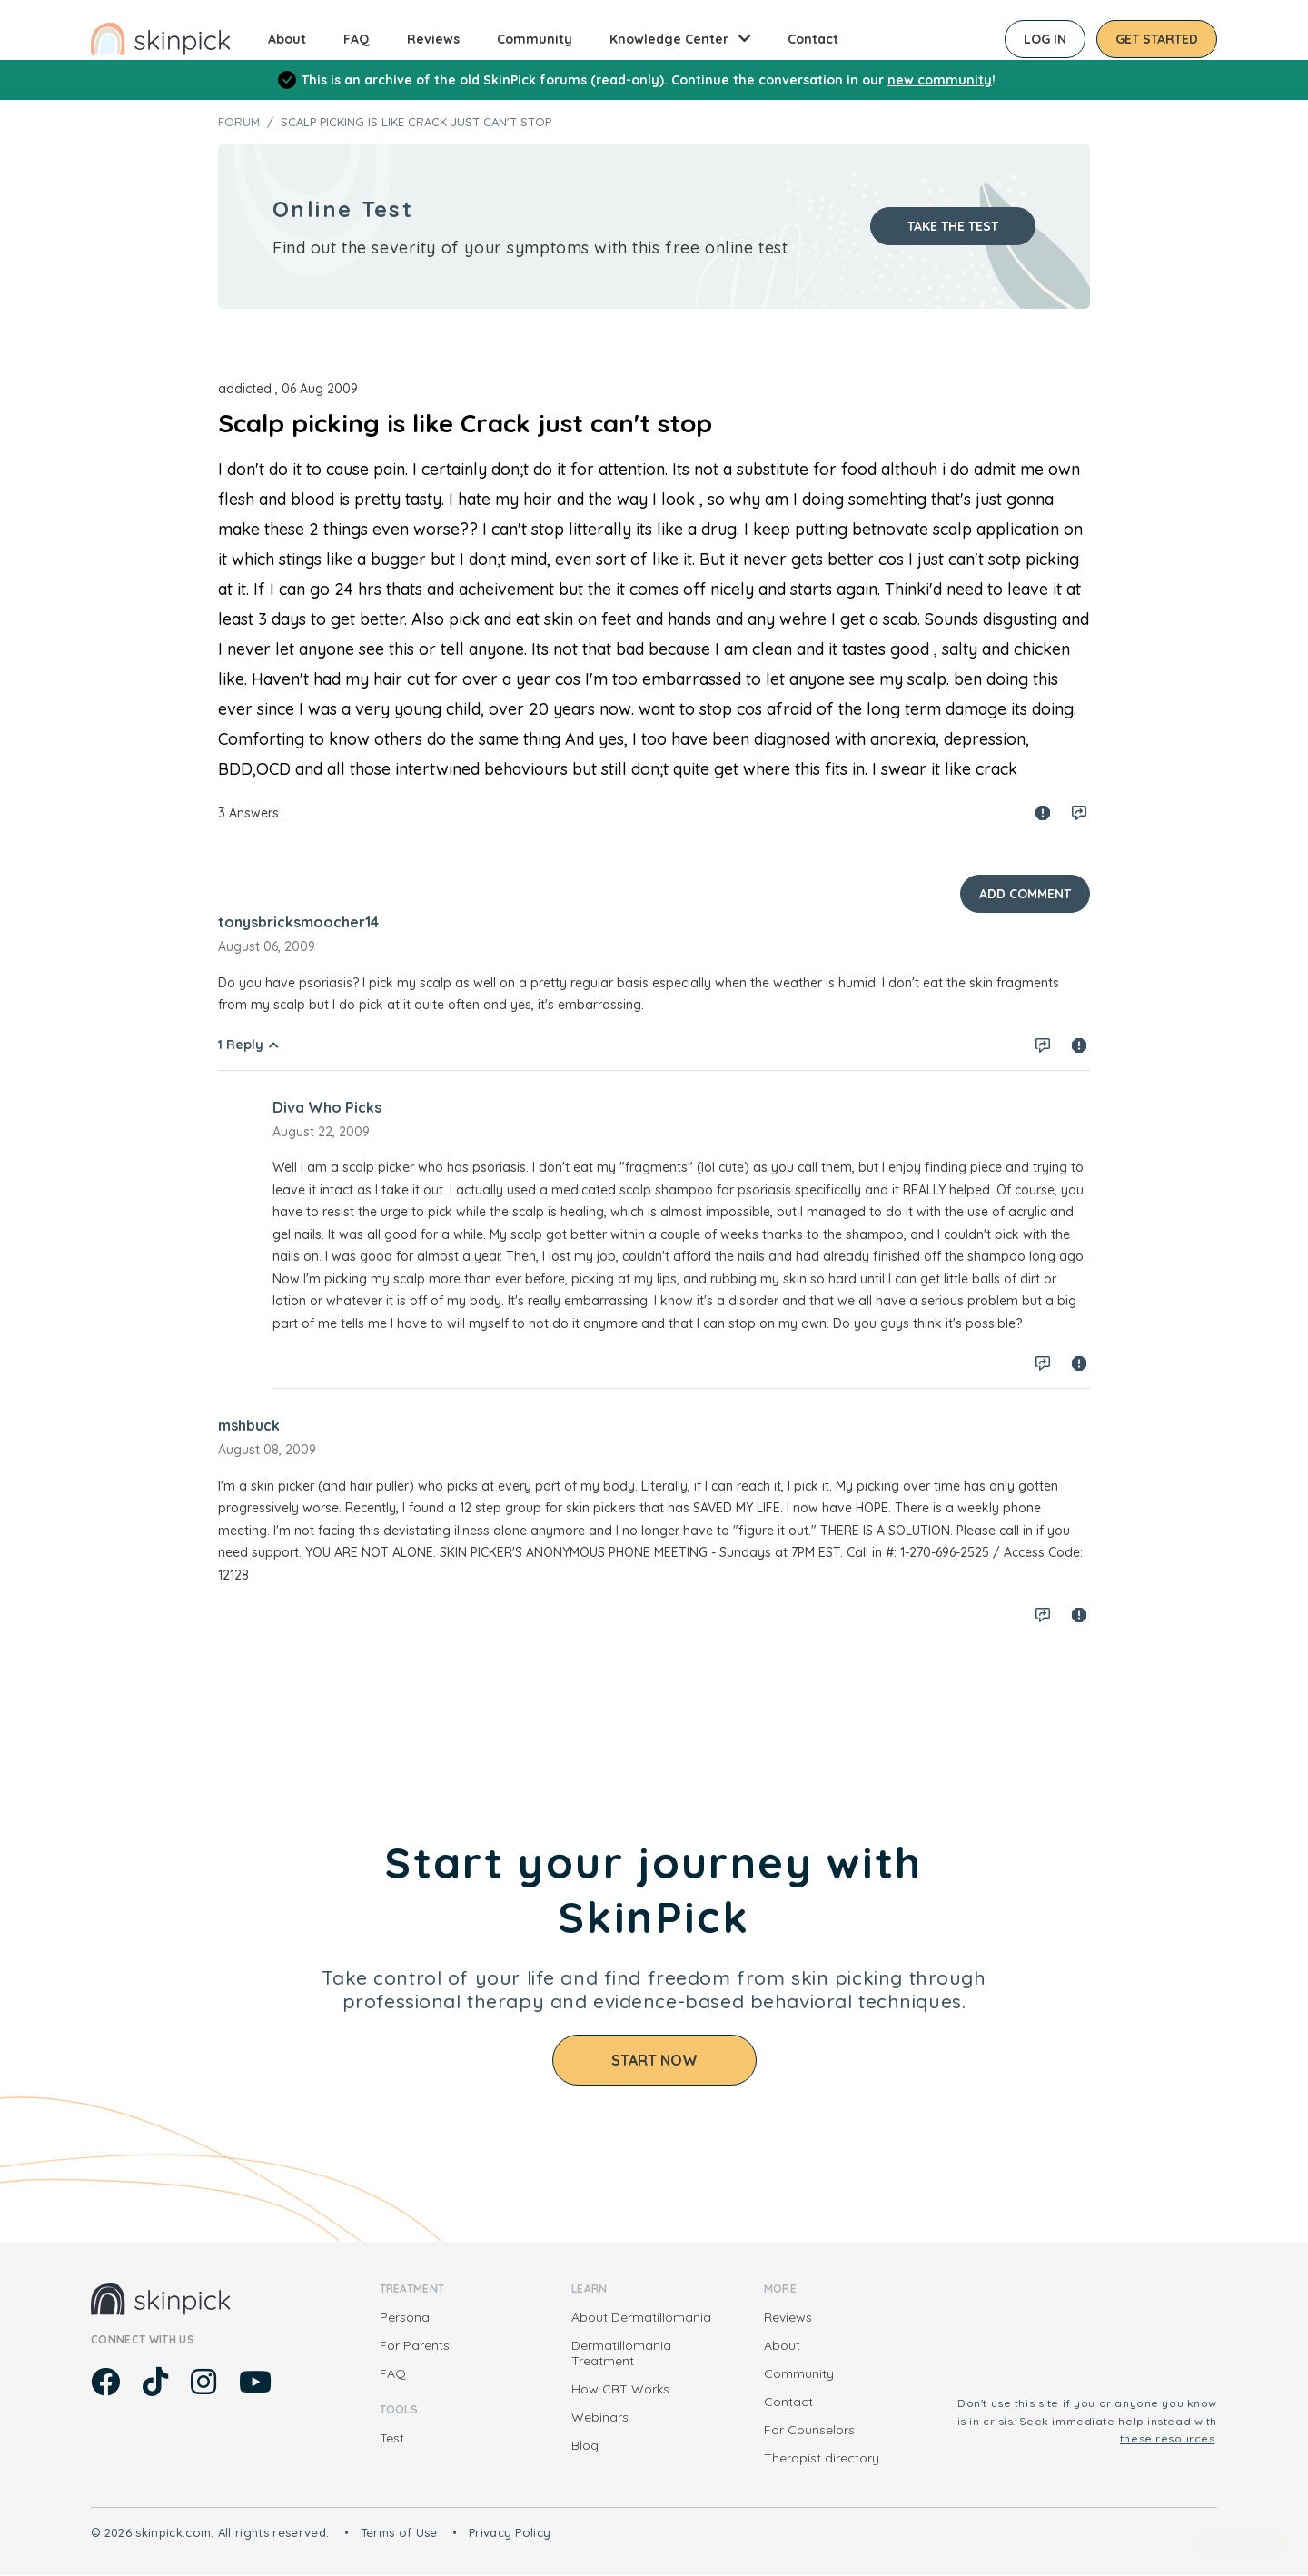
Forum (239, 121)
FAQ (356, 39)
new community (939, 80)
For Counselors (809, 2430)
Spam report (1043, 813)
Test (392, 2438)
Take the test (952, 226)
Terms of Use (399, 2532)
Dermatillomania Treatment (621, 2353)
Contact (813, 39)
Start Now (654, 2060)
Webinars (600, 2417)
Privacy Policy (510, 2532)
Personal (406, 2317)
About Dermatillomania (641, 2317)
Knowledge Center (668, 39)
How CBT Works (620, 2389)
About (287, 39)
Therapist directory (821, 2458)
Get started (1156, 39)
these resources (1167, 2438)
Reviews (433, 39)
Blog (585, 2445)
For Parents (415, 2345)
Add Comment (1025, 894)
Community (534, 39)
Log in (1045, 39)
